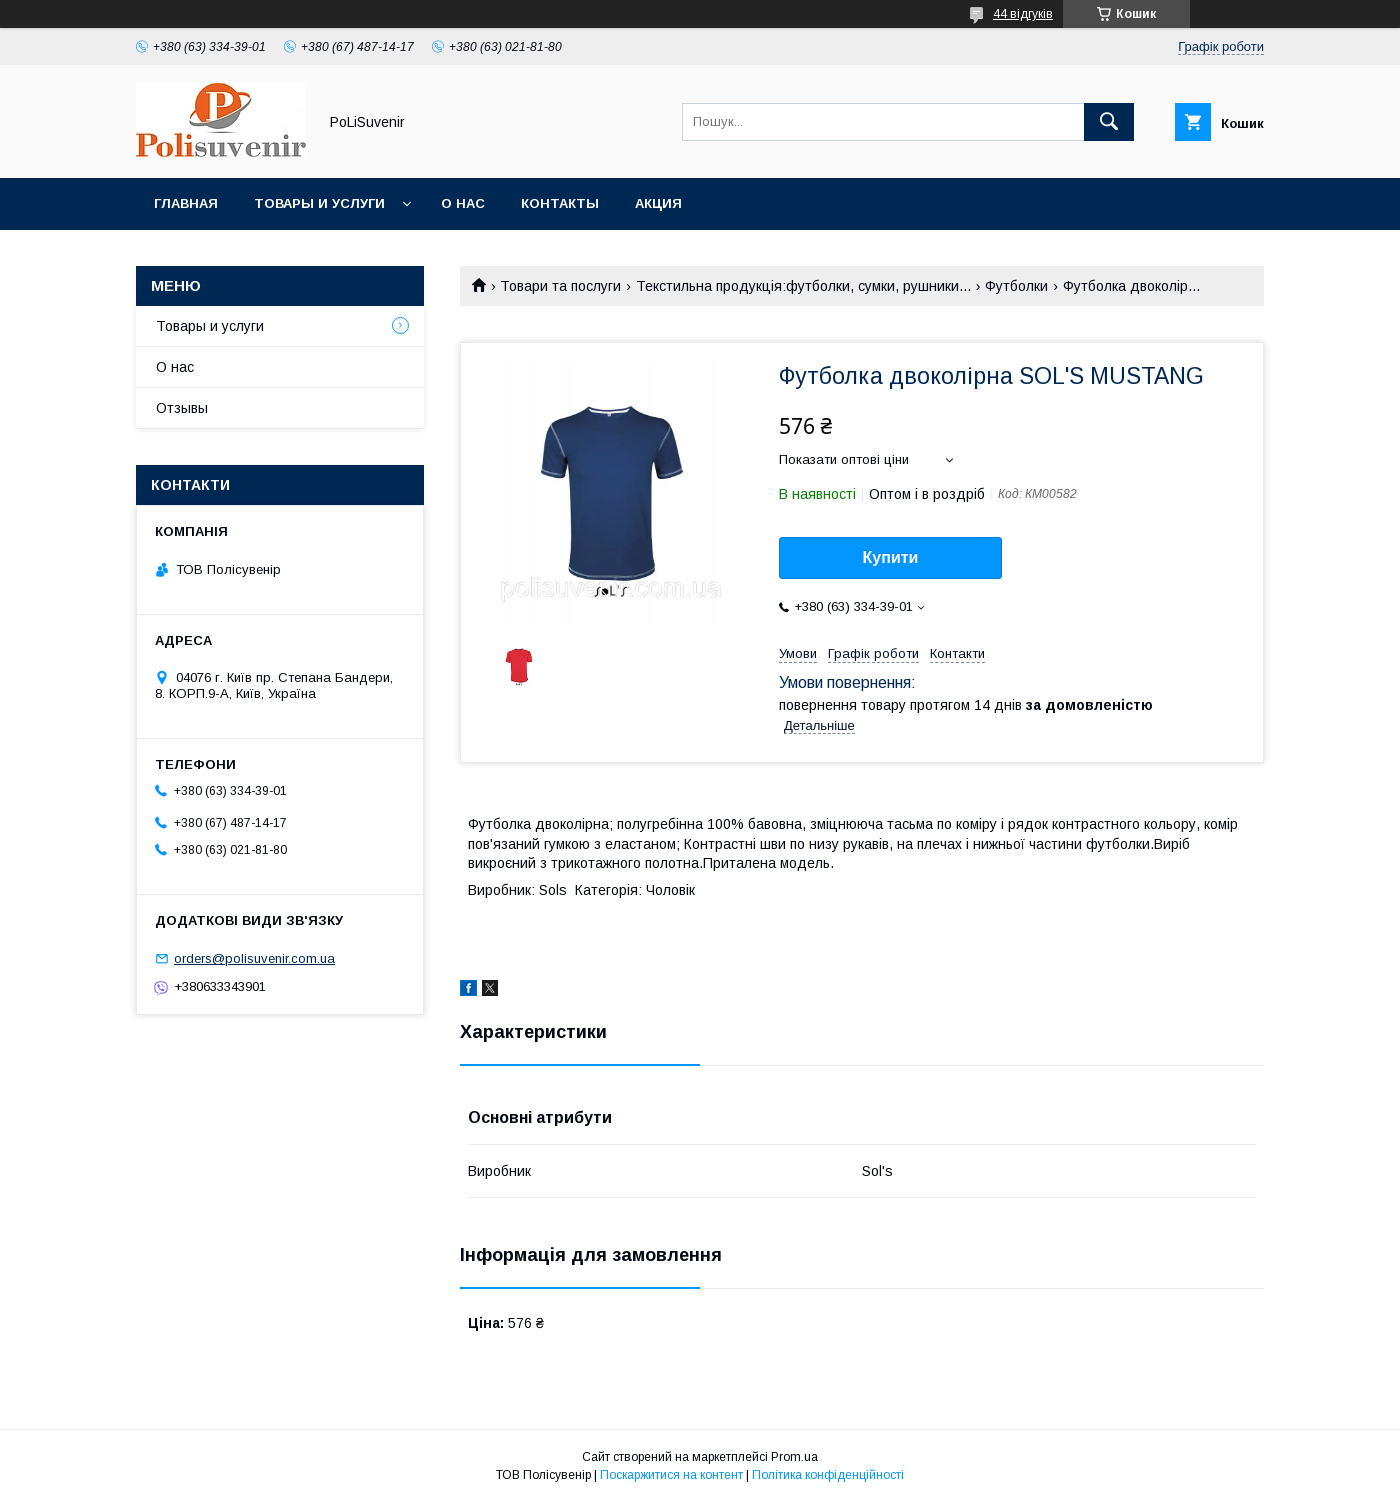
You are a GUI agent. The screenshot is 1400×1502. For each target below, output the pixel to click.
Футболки (1016, 286)
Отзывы (182, 408)
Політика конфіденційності (828, 1475)
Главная (186, 203)
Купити (891, 557)
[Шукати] (1109, 122)
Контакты (560, 203)
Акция (658, 203)
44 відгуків (1023, 14)
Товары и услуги (319, 203)
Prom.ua (794, 1457)
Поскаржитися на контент (671, 1475)
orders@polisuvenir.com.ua (254, 958)
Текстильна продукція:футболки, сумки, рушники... (803, 286)
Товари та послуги (560, 286)
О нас (463, 203)
